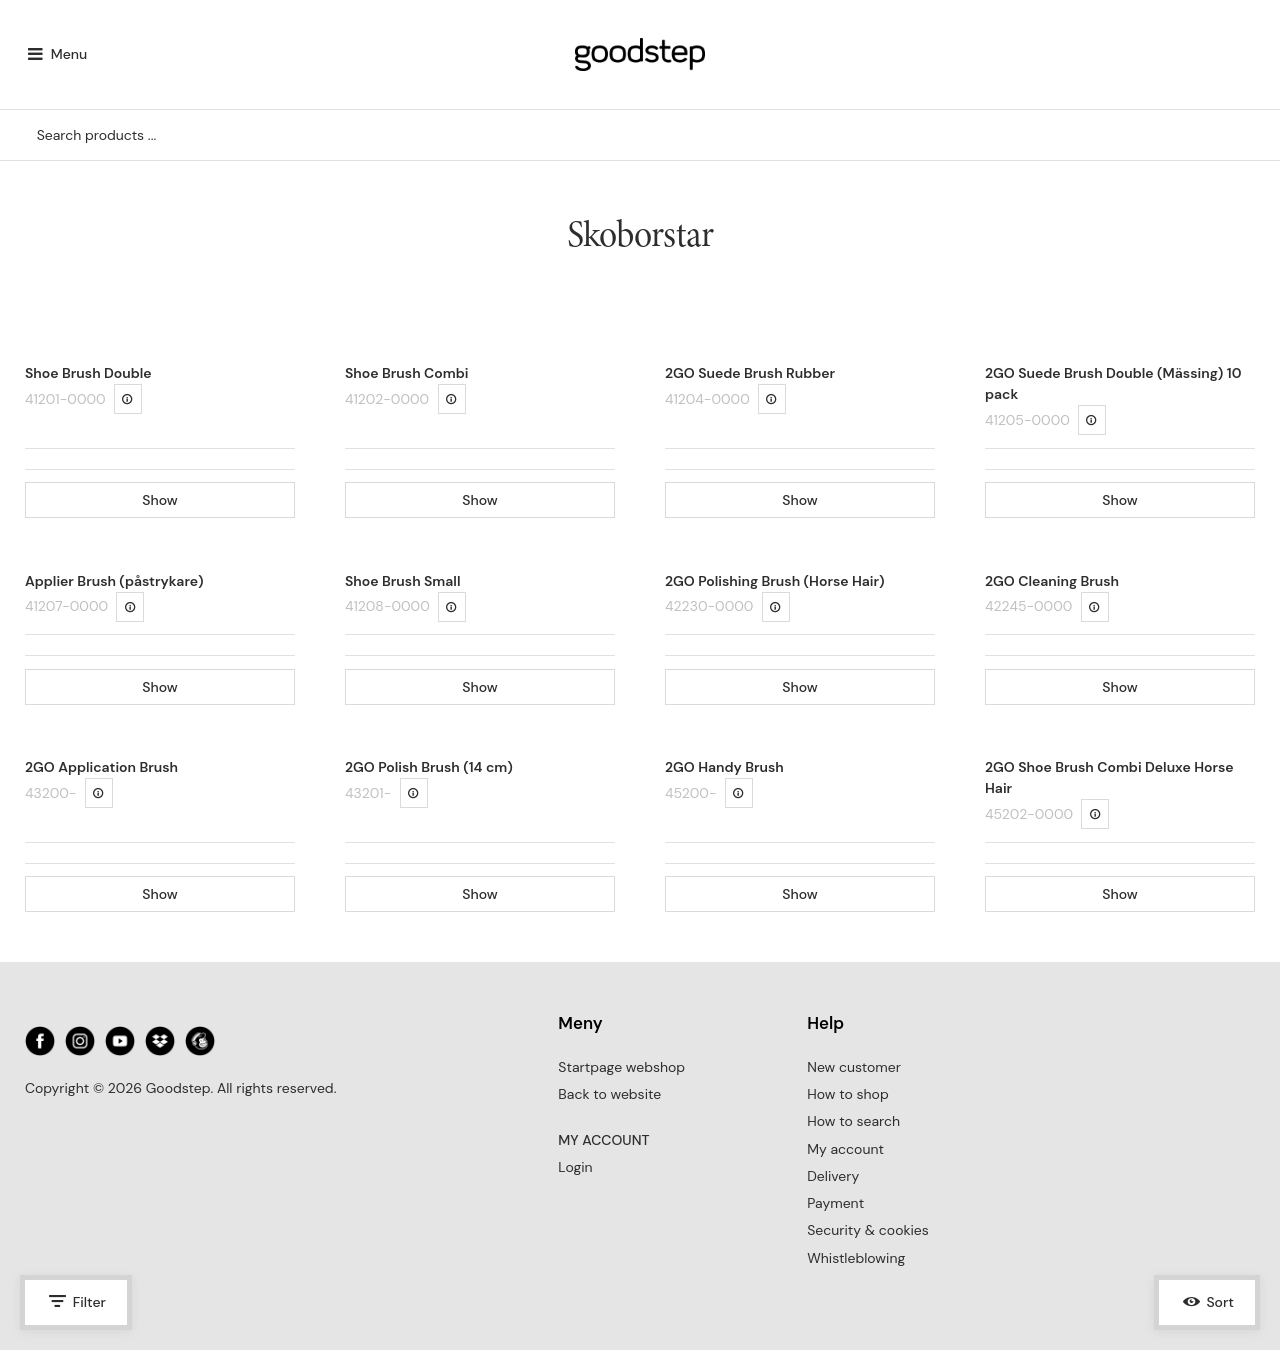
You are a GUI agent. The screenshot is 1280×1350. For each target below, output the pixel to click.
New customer (854, 1067)
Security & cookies (868, 1230)
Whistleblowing (856, 1258)
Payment (835, 1203)
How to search (853, 1121)
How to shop (847, 1094)
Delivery (833, 1176)
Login (575, 1167)
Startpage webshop (621, 1067)
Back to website (609, 1094)
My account (845, 1149)
